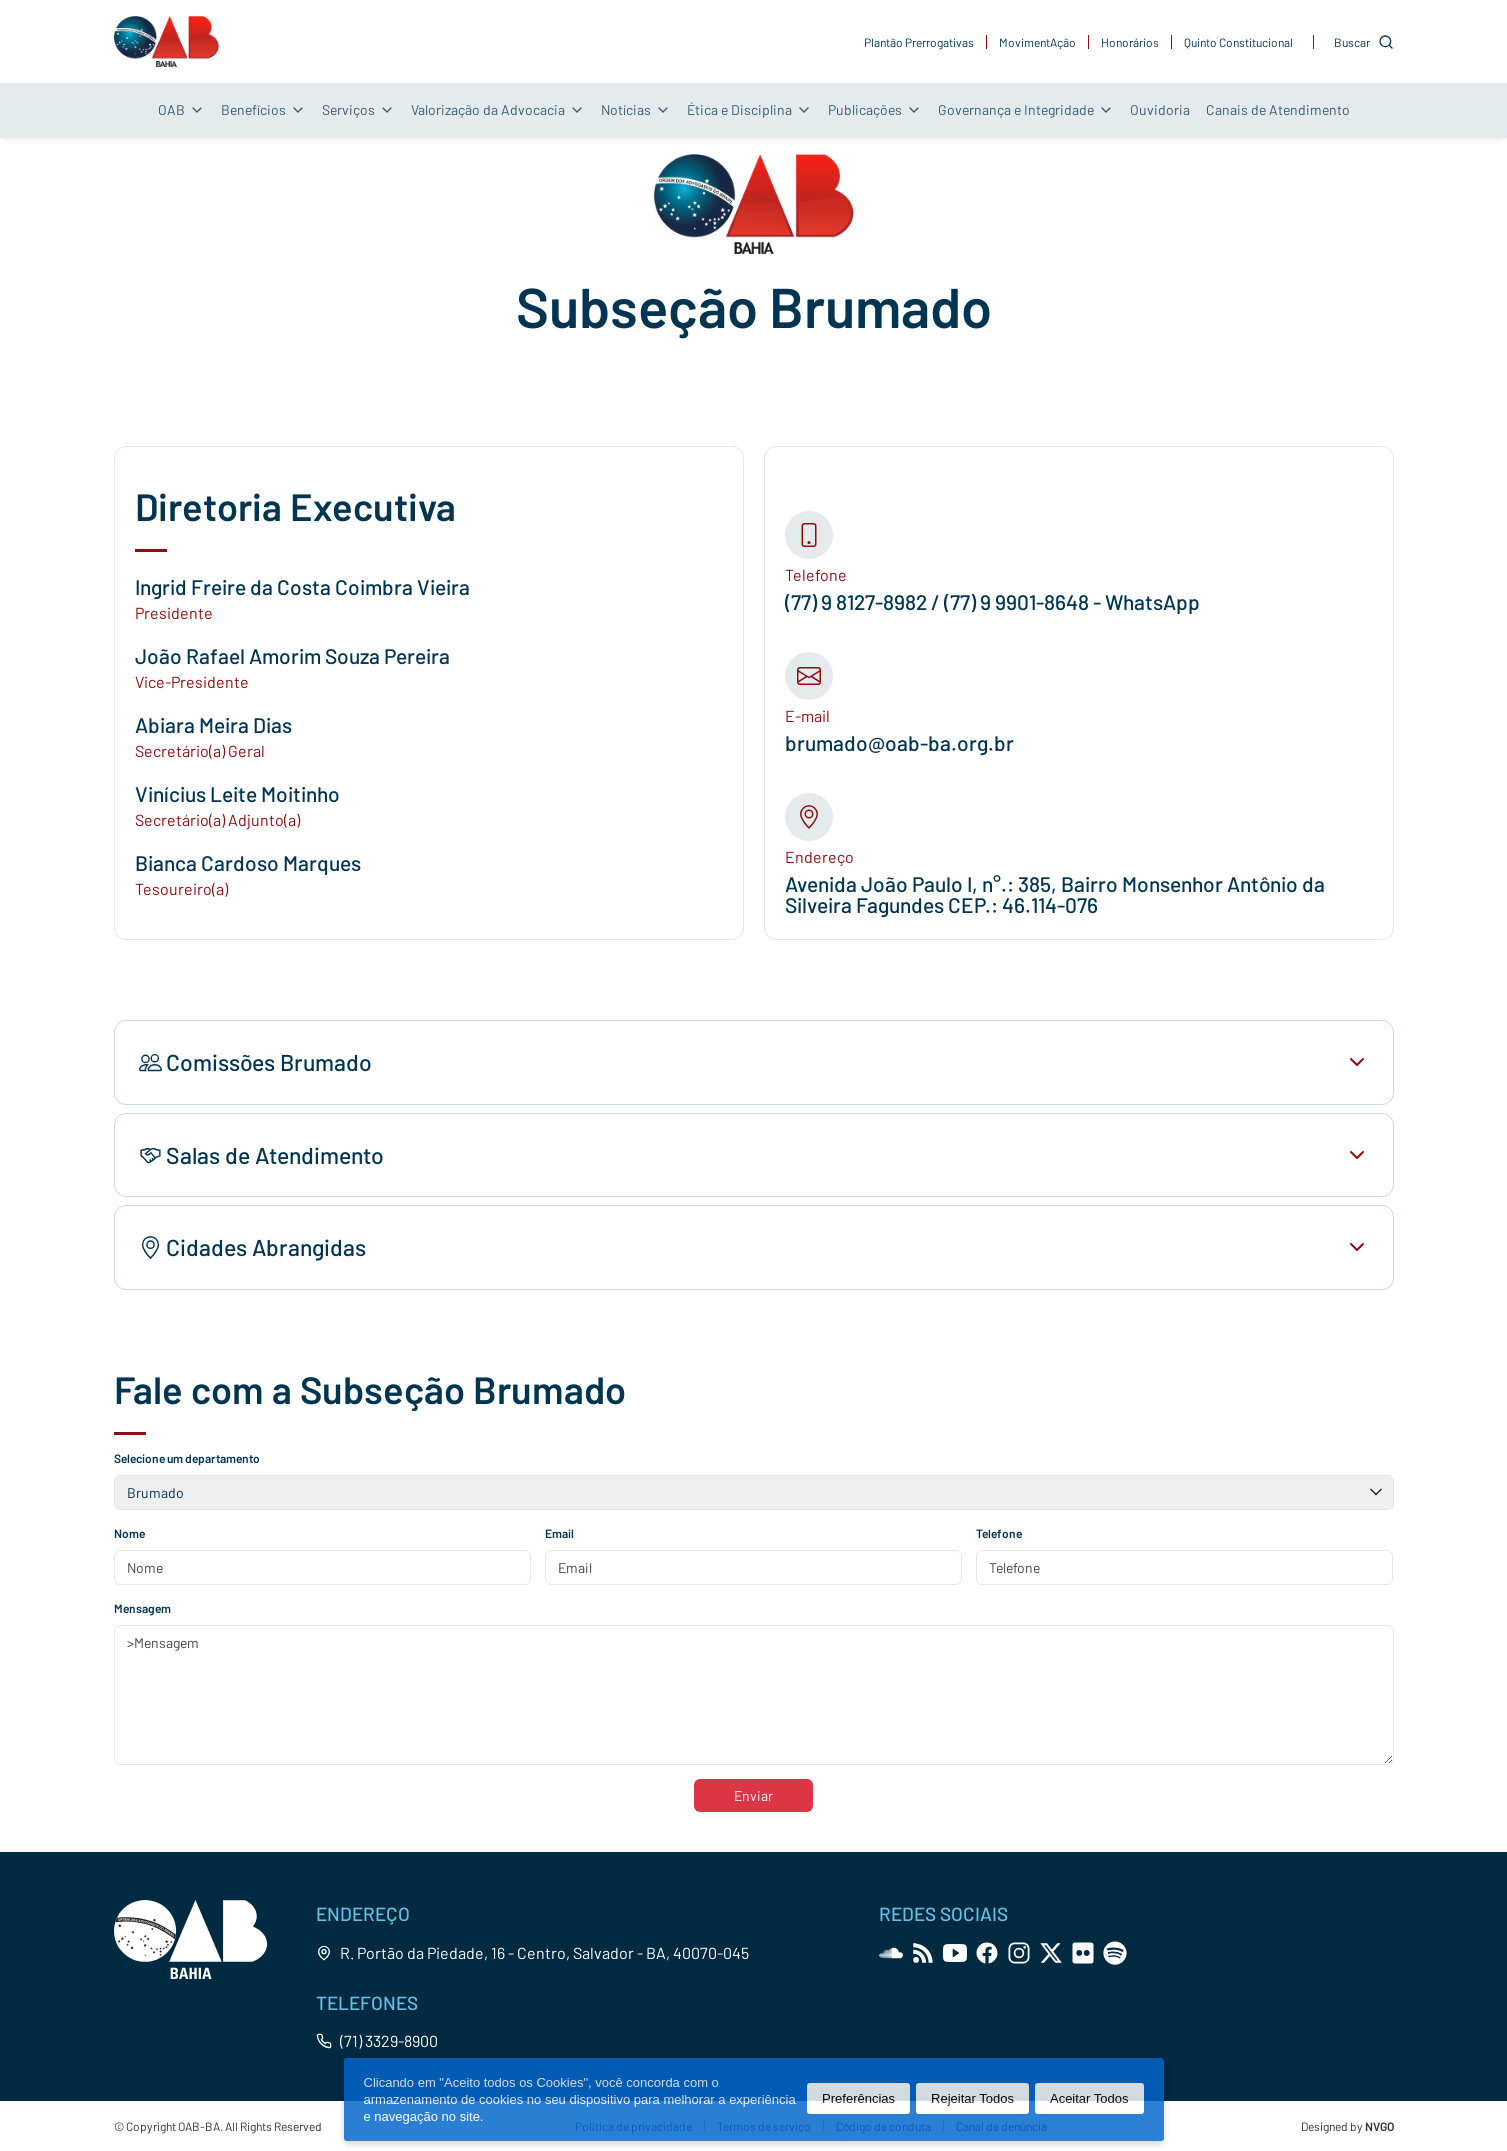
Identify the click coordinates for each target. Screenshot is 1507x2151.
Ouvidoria (1160, 109)
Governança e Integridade (1026, 109)
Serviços (358, 109)
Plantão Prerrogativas (919, 42)
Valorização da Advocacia (498, 109)
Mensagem (142, 1608)
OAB (181, 109)
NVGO (1379, 2126)
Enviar (753, 1795)
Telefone (999, 1533)
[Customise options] (1364, 42)
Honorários (1130, 42)
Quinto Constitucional (1238, 42)
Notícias (636, 109)
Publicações (875, 109)
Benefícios (263, 109)
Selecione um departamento (187, 1458)
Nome (129, 1533)
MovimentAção (1037, 42)
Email (559, 1533)
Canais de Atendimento (1278, 109)
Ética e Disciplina (749, 109)
